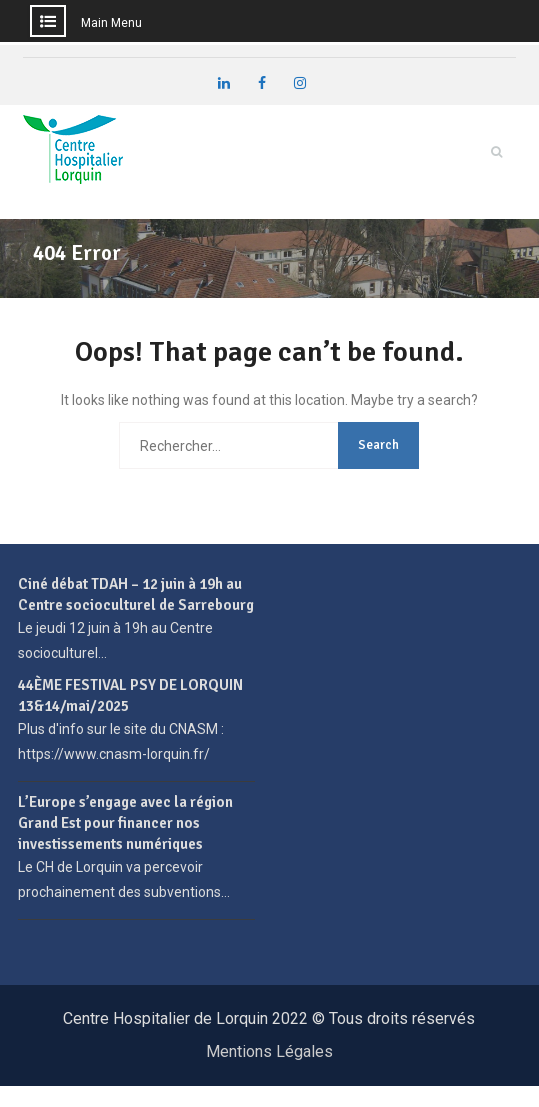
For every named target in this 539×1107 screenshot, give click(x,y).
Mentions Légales (269, 1051)
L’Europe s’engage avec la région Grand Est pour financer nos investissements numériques (125, 823)
